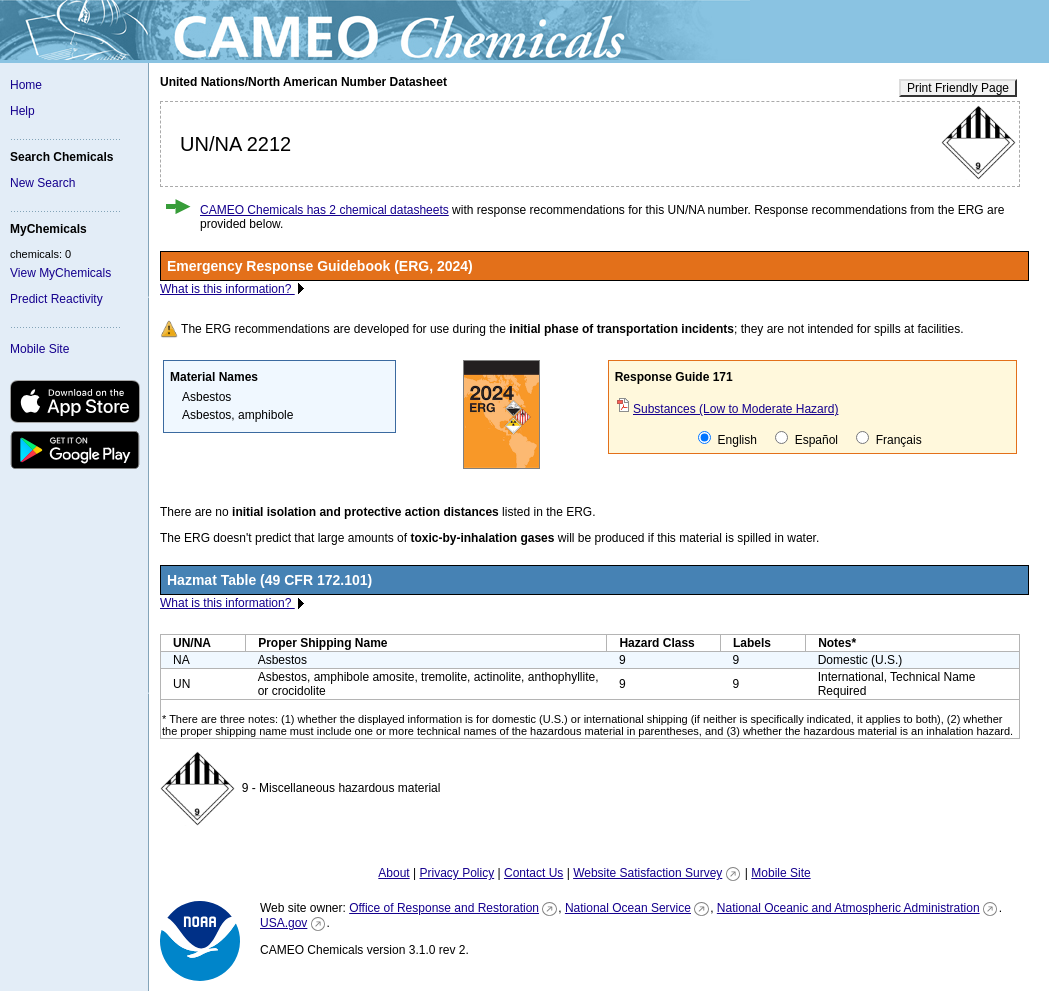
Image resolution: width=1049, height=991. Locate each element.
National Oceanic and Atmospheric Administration (848, 908)
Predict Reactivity (56, 299)
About (393, 873)
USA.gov (283, 923)
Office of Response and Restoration (444, 908)
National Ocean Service (628, 908)
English (727, 439)
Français (888, 439)
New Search (42, 183)
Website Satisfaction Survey (647, 873)
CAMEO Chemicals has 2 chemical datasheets (324, 210)
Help (22, 111)
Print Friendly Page (958, 88)
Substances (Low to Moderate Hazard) (735, 409)
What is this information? (227, 289)
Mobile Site (39, 349)
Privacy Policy (456, 873)
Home (26, 85)
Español (806, 439)
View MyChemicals (60, 273)
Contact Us (533, 873)
